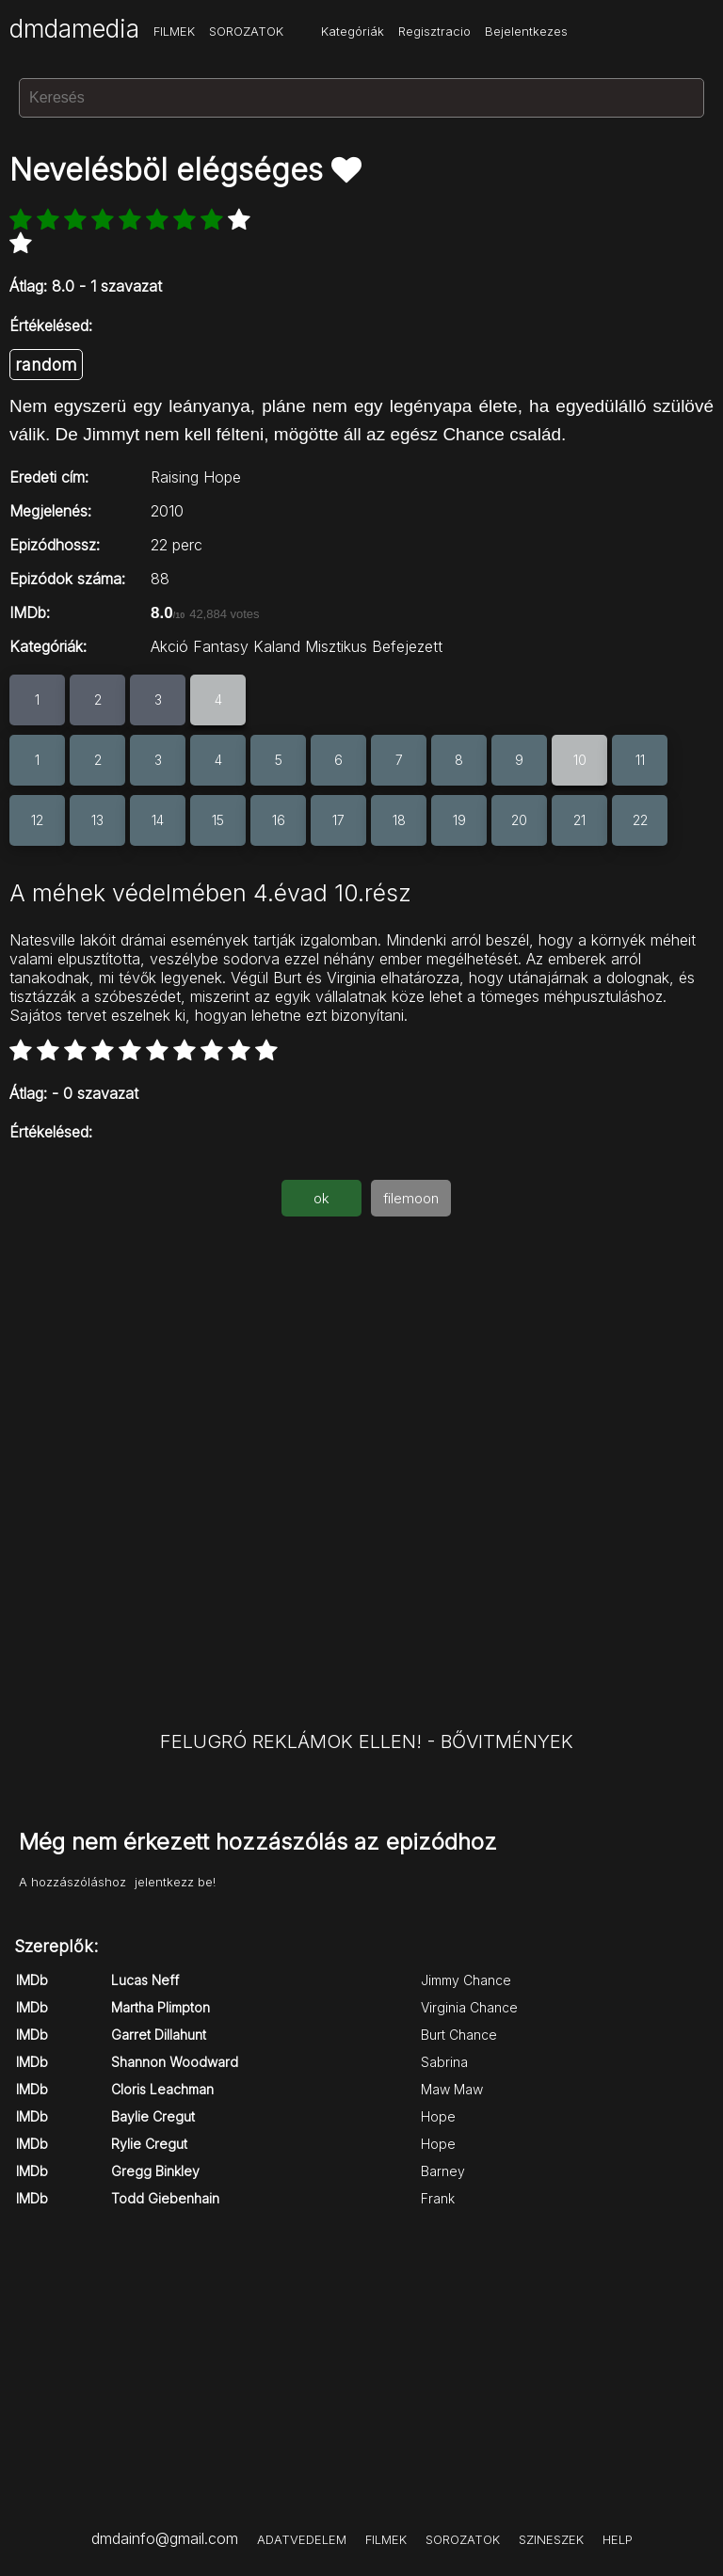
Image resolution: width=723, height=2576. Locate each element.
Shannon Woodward (174, 2062)
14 (158, 820)
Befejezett (407, 646)
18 (399, 820)
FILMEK (174, 31)
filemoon (411, 1198)
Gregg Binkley (155, 2171)
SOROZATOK (246, 31)
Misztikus (336, 646)
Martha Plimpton (160, 2007)
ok (321, 1198)
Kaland (276, 646)
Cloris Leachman (162, 2089)
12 (37, 820)
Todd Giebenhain (165, 2198)
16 (278, 820)
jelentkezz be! (175, 1881)
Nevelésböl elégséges (170, 169)
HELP (617, 2539)
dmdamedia (74, 28)
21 (579, 820)
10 (579, 760)
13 (97, 820)
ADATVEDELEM (301, 2539)
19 (459, 820)
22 (640, 820)
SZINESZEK (551, 2539)
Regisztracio (434, 31)
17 (338, 820)
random (46, 364)
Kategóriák (352, 31)
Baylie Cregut (153, 2116)
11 (640, 760)
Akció (169, 646)
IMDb (32, 1980)
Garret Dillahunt (158, 2035)
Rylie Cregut (149, 2144)
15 (218, 820)
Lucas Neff (145, 1980)
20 (519, 820)
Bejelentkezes (526, 31)
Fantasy (221, 646)
